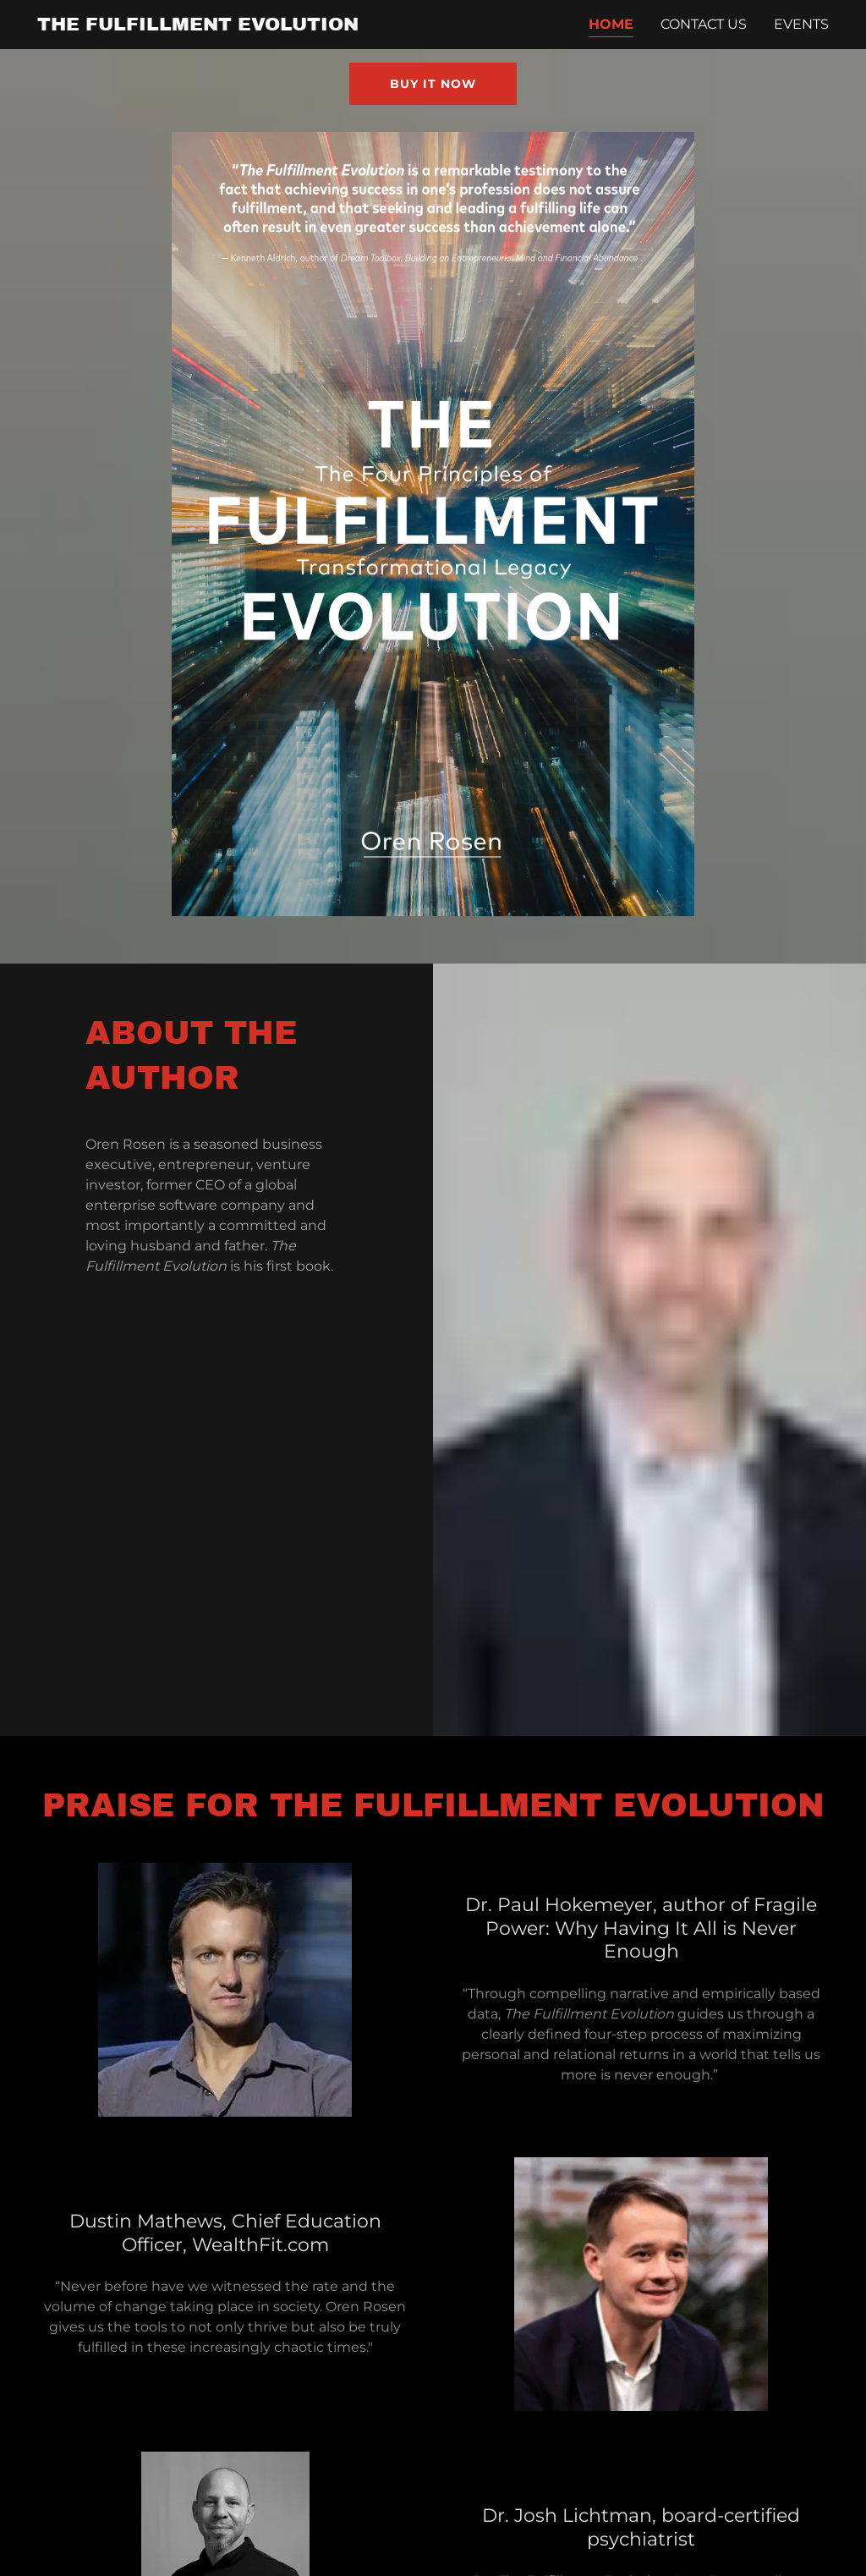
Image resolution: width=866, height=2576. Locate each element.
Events (801, 24)
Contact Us (703, 24)
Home (611, 24)
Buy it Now (433, 83)
